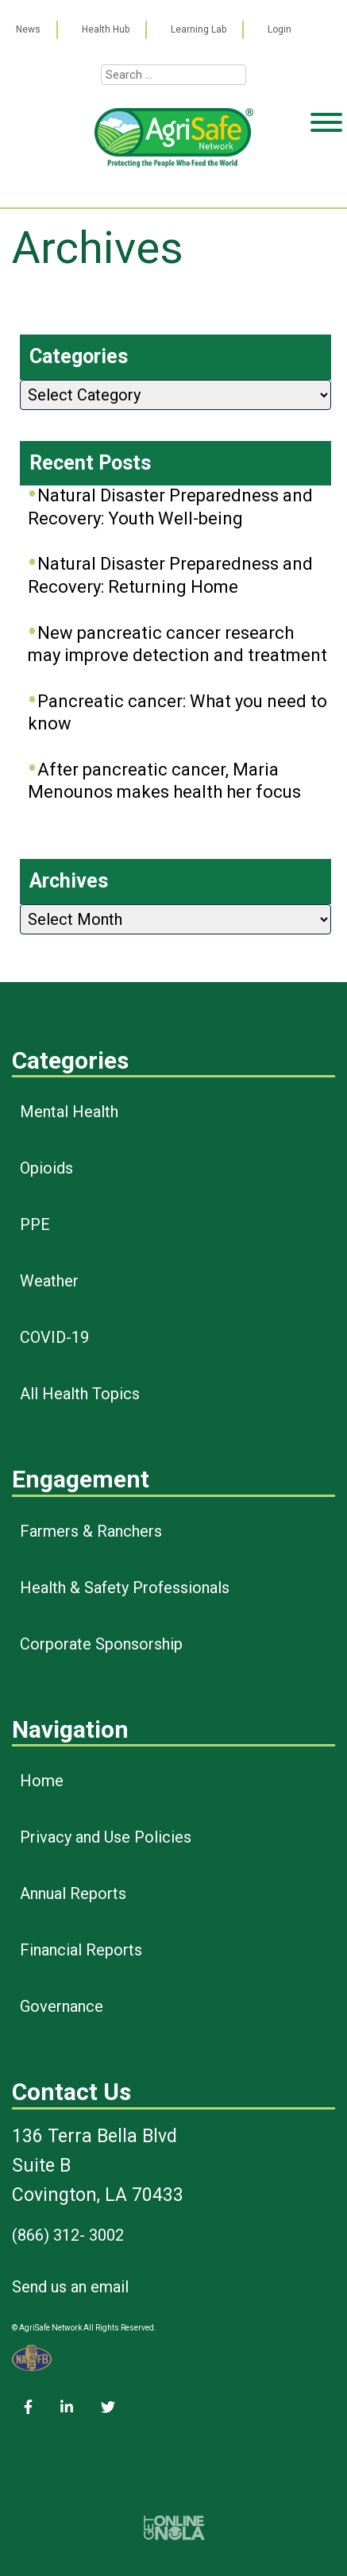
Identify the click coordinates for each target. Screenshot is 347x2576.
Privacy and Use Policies (105, 1837)
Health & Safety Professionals (124, 1587)
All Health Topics (80, 1393)
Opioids (46, 1168)
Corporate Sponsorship (101, 1644)
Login (279, 29)
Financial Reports (81, 1949)
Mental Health (69, 1111)
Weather (49, 1280)
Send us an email (70, 2286)
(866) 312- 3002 (68, 2235)
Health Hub (105, 29)
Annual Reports (73, 1893)
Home (42, 1780)
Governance (61, 2006)
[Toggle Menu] (326, 183)
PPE (35, 1224)
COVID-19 (54, 1337)
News (28, 29)
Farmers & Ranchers (91, 1531)
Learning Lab (198, 29)
